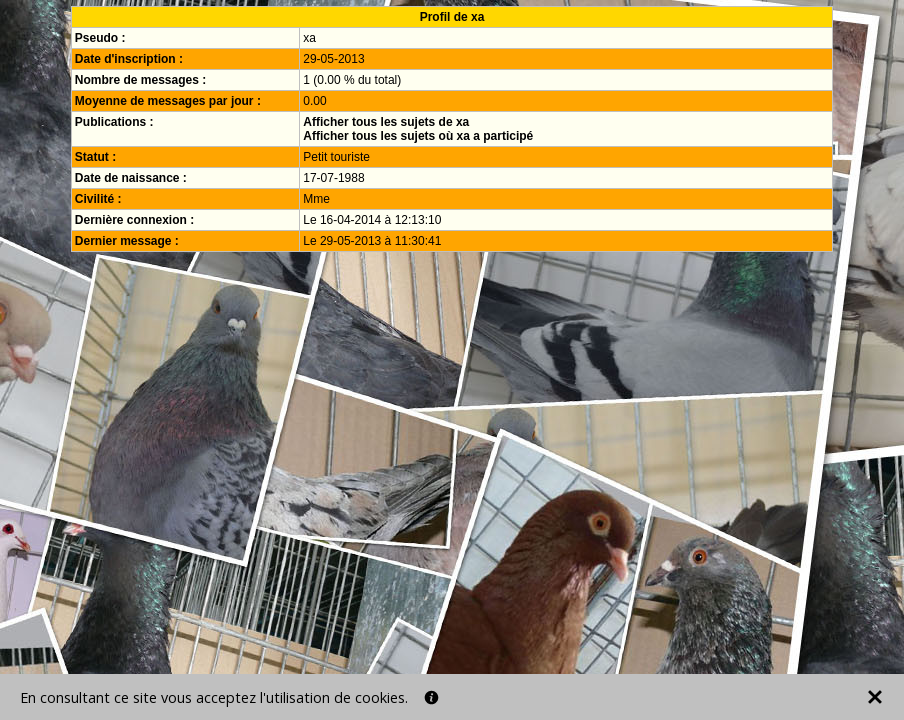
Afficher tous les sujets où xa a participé (418, 136)
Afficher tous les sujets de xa (386, 122)
